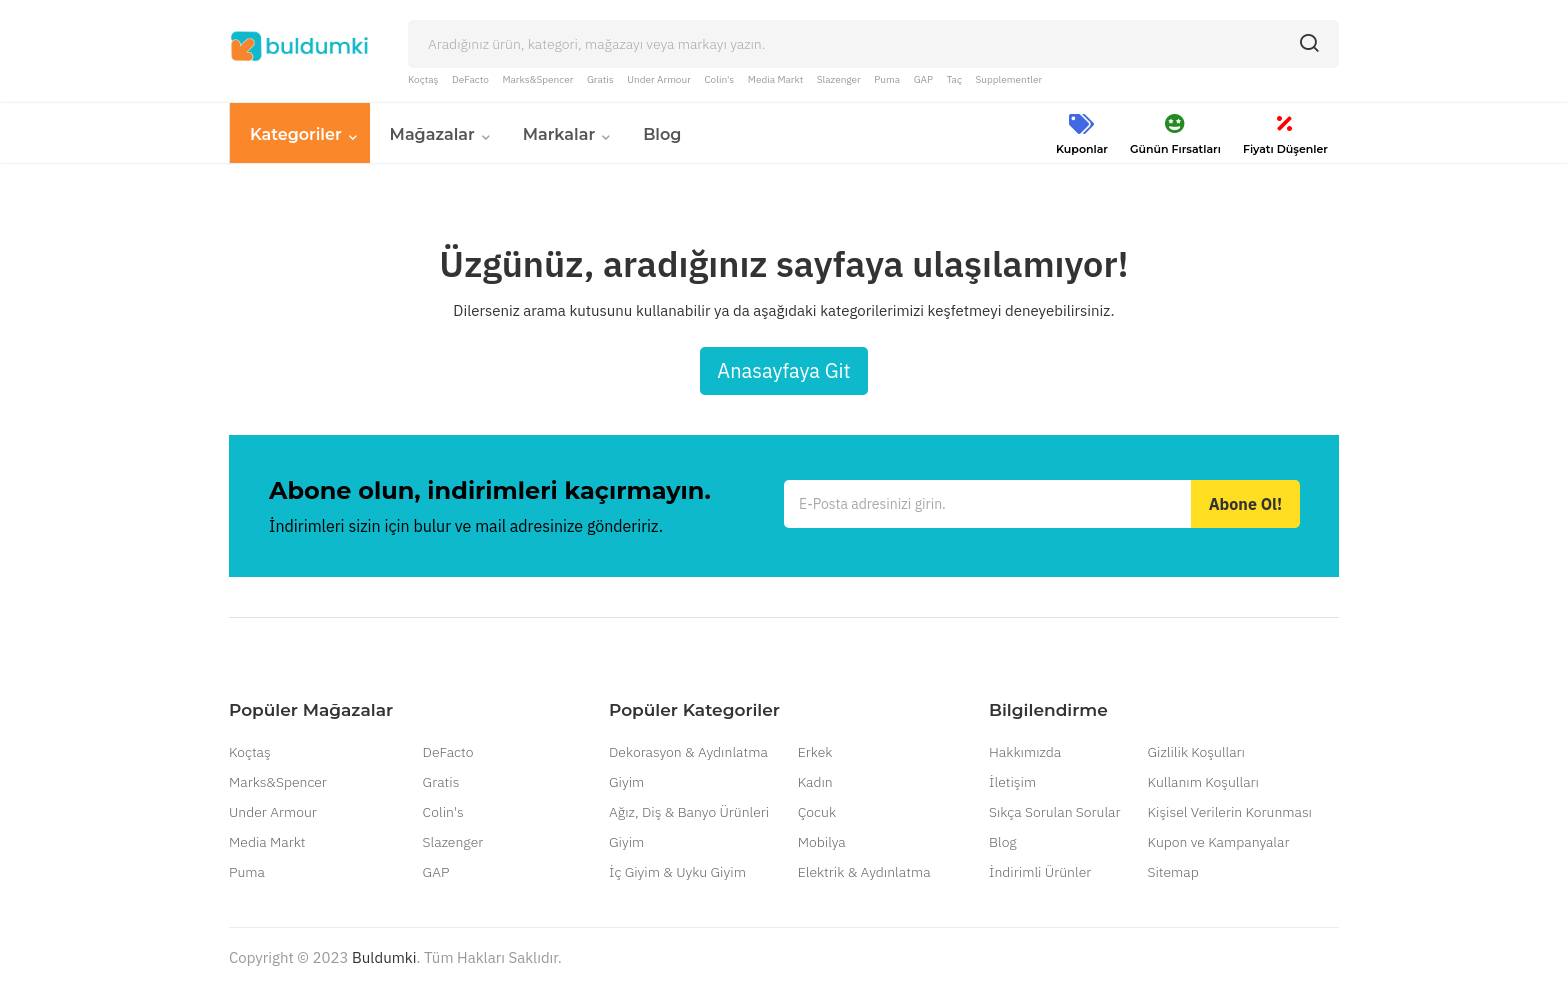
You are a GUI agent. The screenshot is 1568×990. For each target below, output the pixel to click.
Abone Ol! (1245, 506)
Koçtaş (423, 79)
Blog (1003, 844)
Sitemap (1172, 874)
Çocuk (817, 814)
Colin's (719, 79)
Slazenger (839, 79)
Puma (887, 79)
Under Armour (659, 79)
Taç (954, 79)
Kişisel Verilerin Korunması (1229, 814)
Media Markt (775, 79)
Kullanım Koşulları (1202, 784)
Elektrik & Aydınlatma (864, 874)
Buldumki (384, 959)
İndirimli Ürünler (1040, 874)
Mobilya (822, 844)
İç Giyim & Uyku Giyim (677, 874)
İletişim (1012, 784)
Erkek (815, 754)
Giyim (626, 784)
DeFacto (470, 79)
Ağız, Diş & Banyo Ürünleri (689, 814)
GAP (923, 79)
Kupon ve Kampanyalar (1218, 844)
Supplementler (1009, 79)
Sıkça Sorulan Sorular (1054, 814)
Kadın (815, 784)
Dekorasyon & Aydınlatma (688, 754)
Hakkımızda (1025, 754)
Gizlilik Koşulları (1196, 754)
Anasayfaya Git (783, 372)
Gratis (600, 79)
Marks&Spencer (537, 79)
